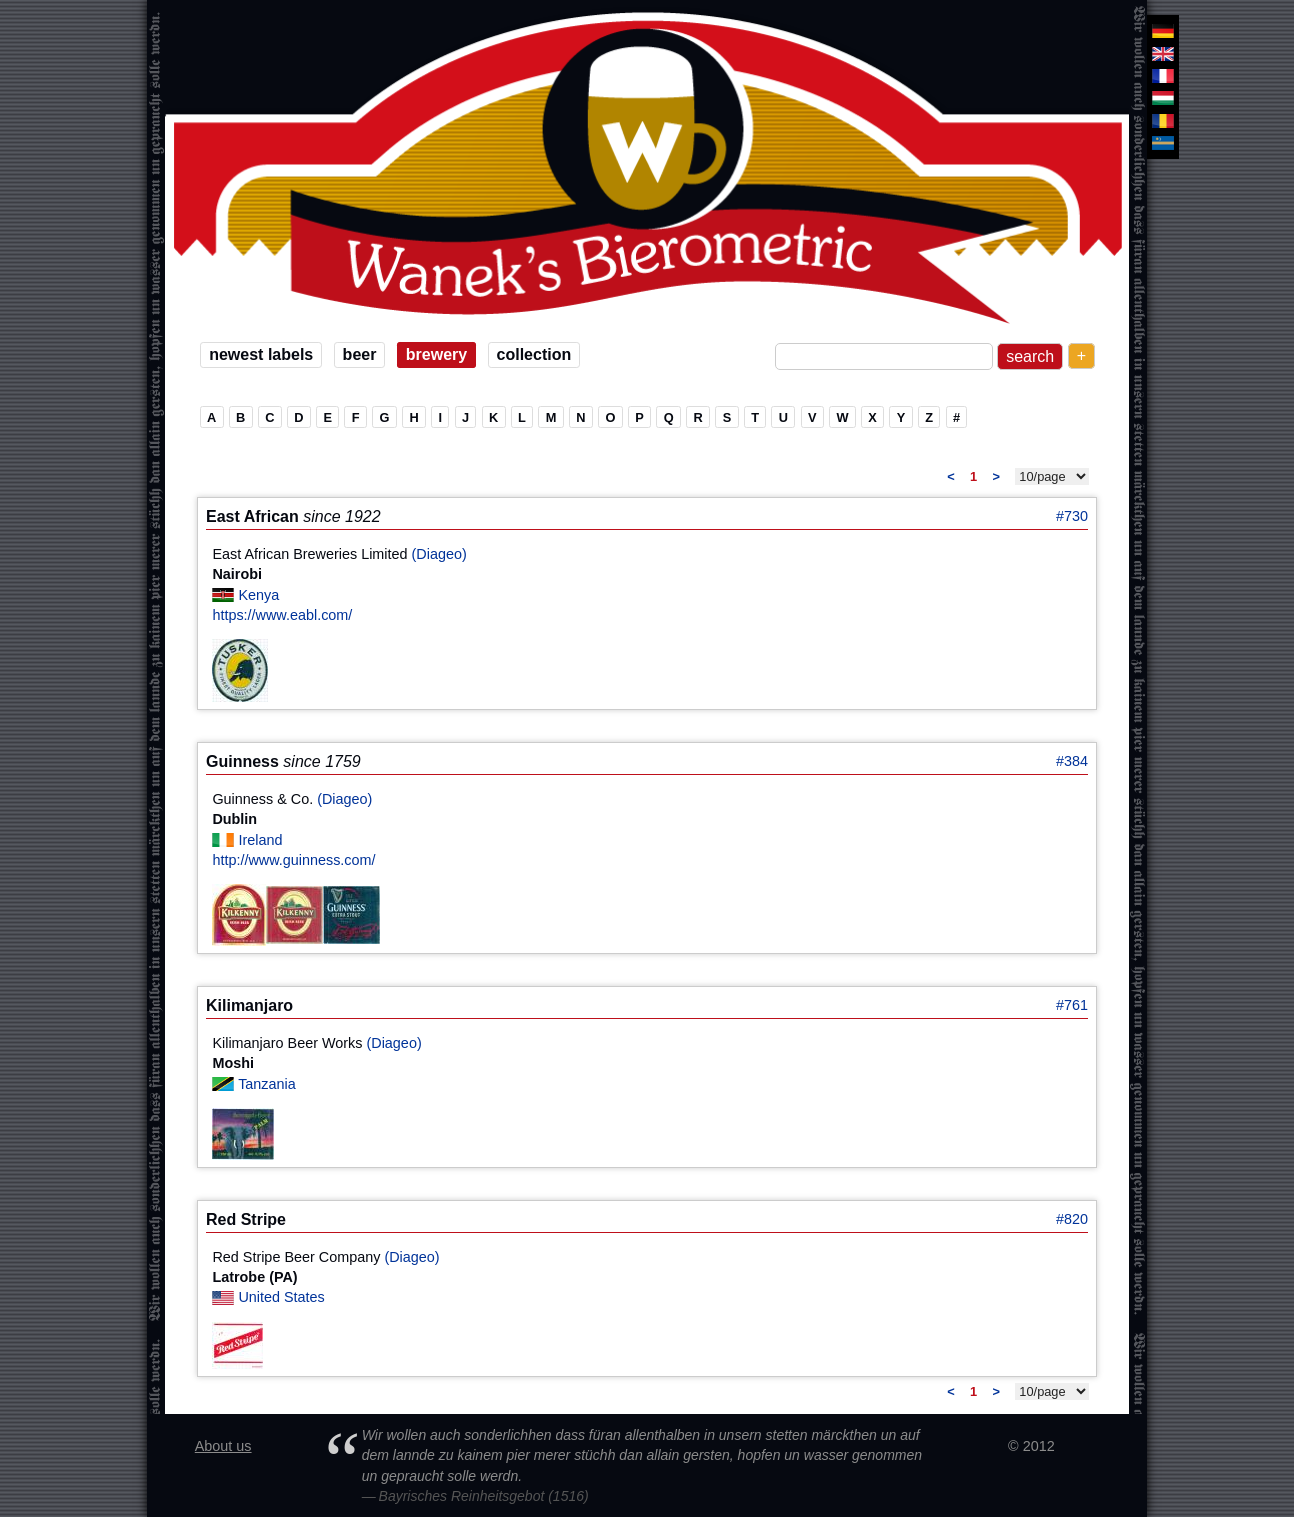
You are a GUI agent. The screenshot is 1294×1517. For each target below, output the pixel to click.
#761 (1072, 1005)
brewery (436, 354)
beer (360, 354)
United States (281, 1297)
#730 (1072, 516)
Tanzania (267, 1084)
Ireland (260, 840)
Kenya (258, 595)
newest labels (261, 354)
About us (223, 1446)
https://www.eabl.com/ (282, 615)
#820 (1072, 1219)
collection (534, 354)
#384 (1072, 761)
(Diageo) (439, 554)
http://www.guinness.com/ (293, 860)
